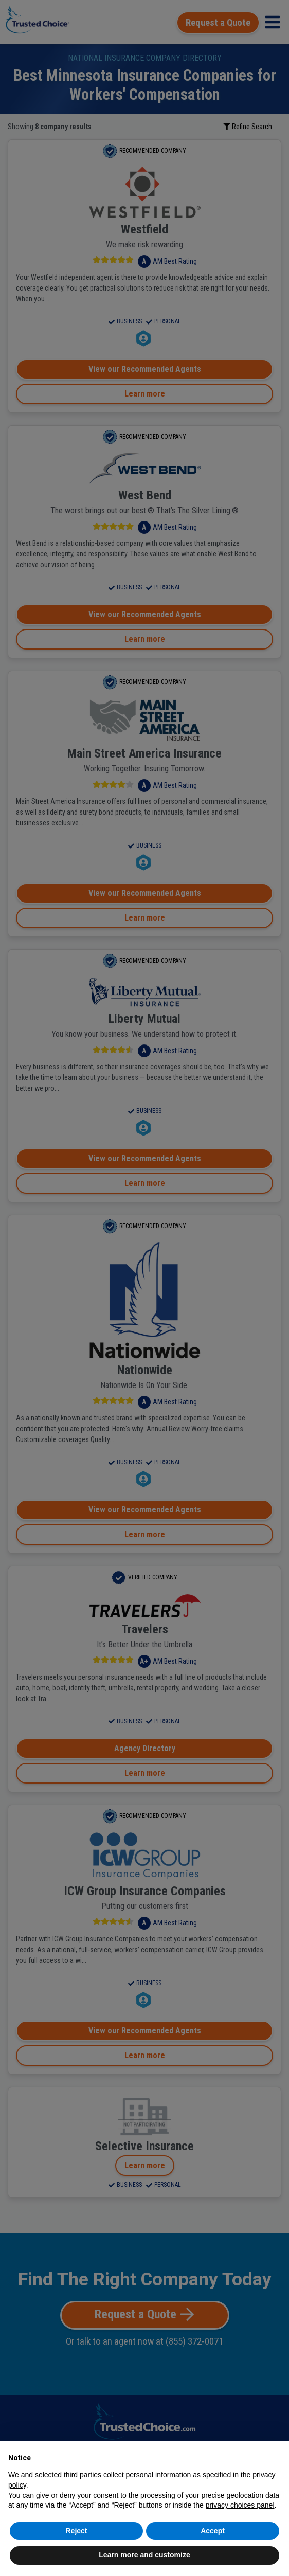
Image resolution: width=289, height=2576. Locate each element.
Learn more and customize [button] (144, 2555)
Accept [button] (213, 2531)
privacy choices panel (240, 2505)
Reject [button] (76, 2531)
